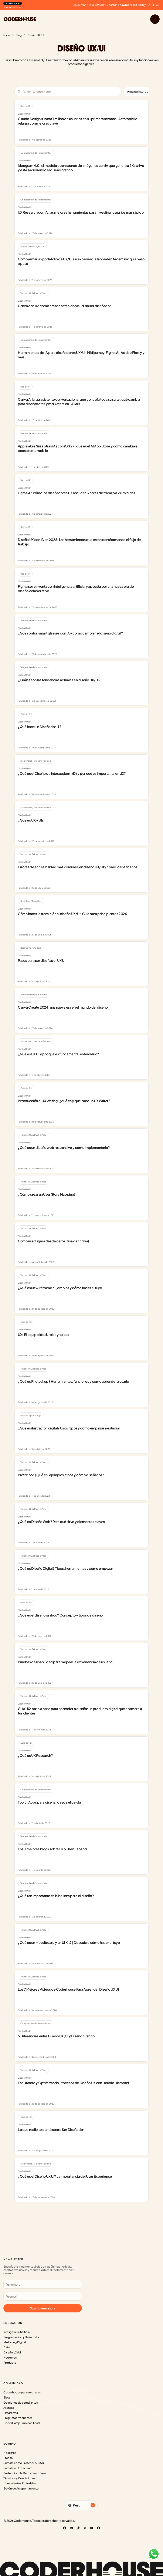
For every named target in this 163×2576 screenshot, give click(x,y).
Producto (9, 2362)
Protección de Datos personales (25, 2473)
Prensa (8, 2458)
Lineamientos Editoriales (19, 2483)
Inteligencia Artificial (16, 2332)
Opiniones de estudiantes (20, 2402)
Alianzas (8, 2407)
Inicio (6, 35)
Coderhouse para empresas (22, 2392)
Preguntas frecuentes (18, 2418)
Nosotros (9, 2452)
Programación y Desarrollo (21, 2337)
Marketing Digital (14, 2342)
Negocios (10, 2357)
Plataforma (10, 2412)
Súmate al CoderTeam (17, 2468)
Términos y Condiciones (19, 2478)
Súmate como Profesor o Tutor (23, 2463)
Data (6, 2347)
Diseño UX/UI (12, 2352)
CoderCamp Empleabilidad (21, 2423)
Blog (19, 35)
